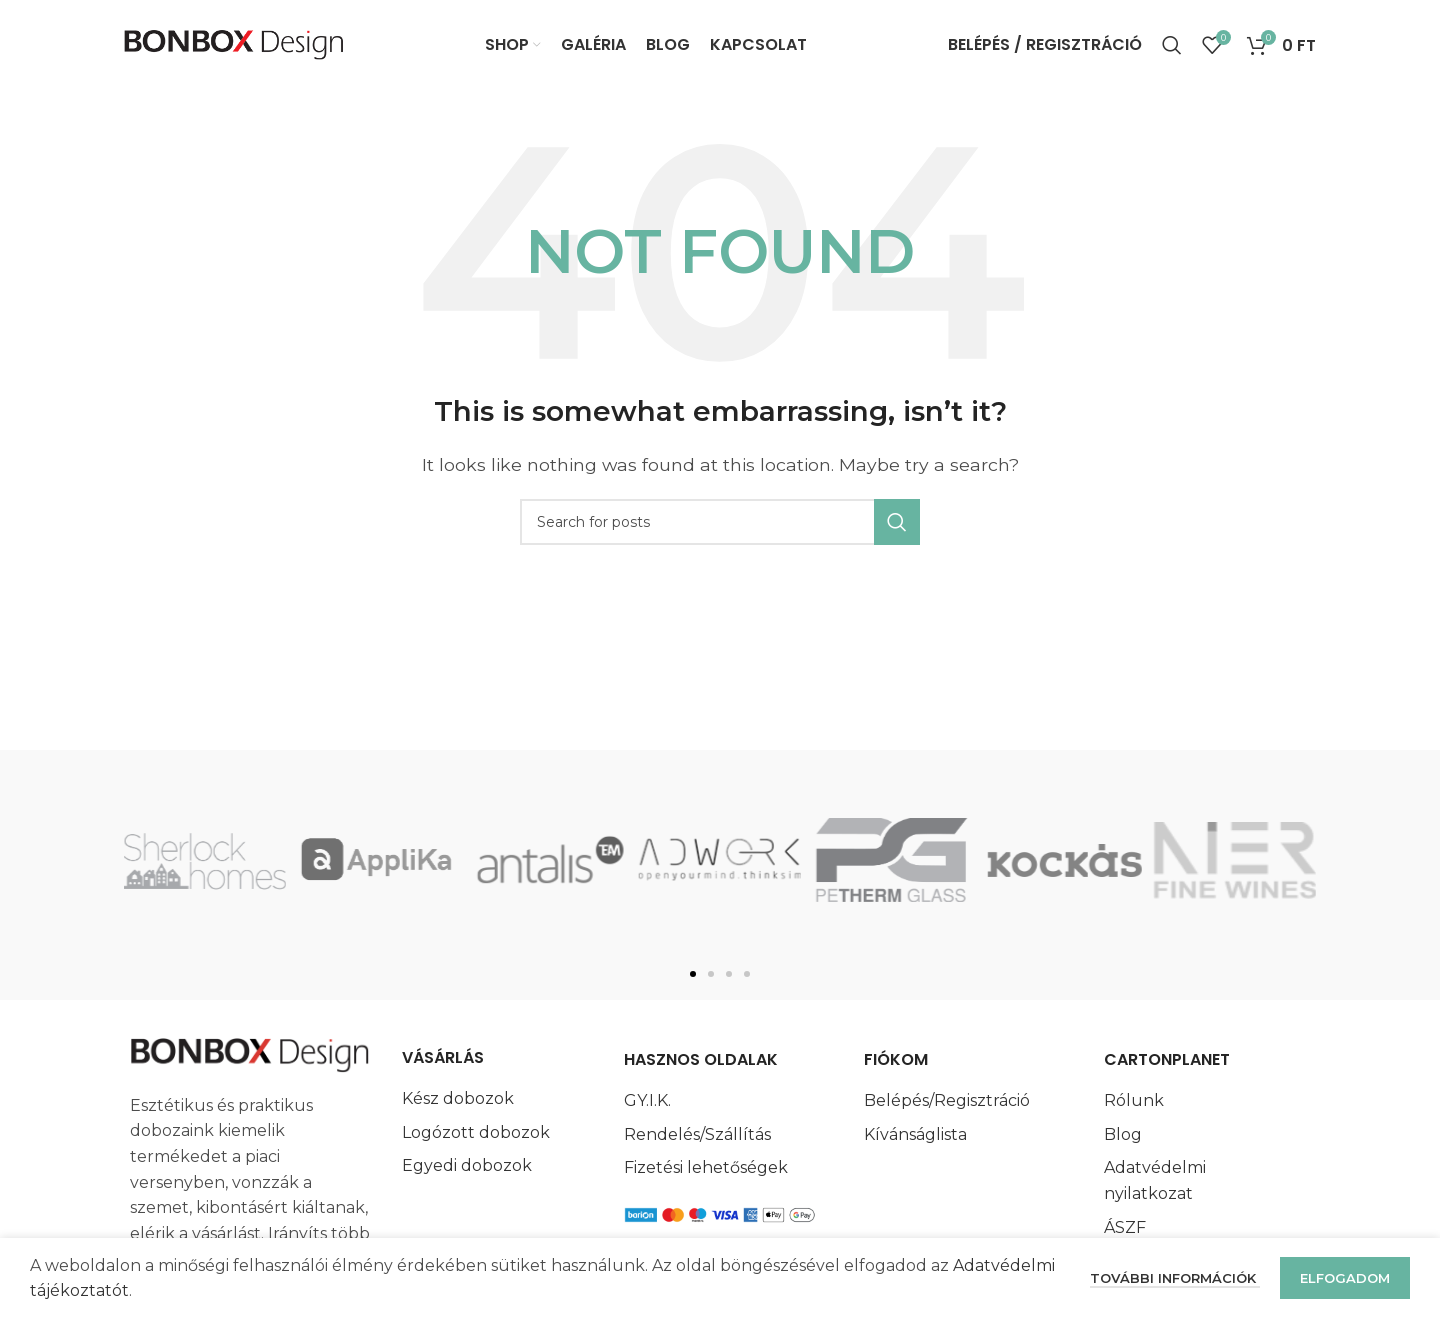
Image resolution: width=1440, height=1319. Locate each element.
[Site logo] (234, 43)
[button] (693, 974)
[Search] (1172, 45)
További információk (1175, 1278)
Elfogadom (1345, 1278)
